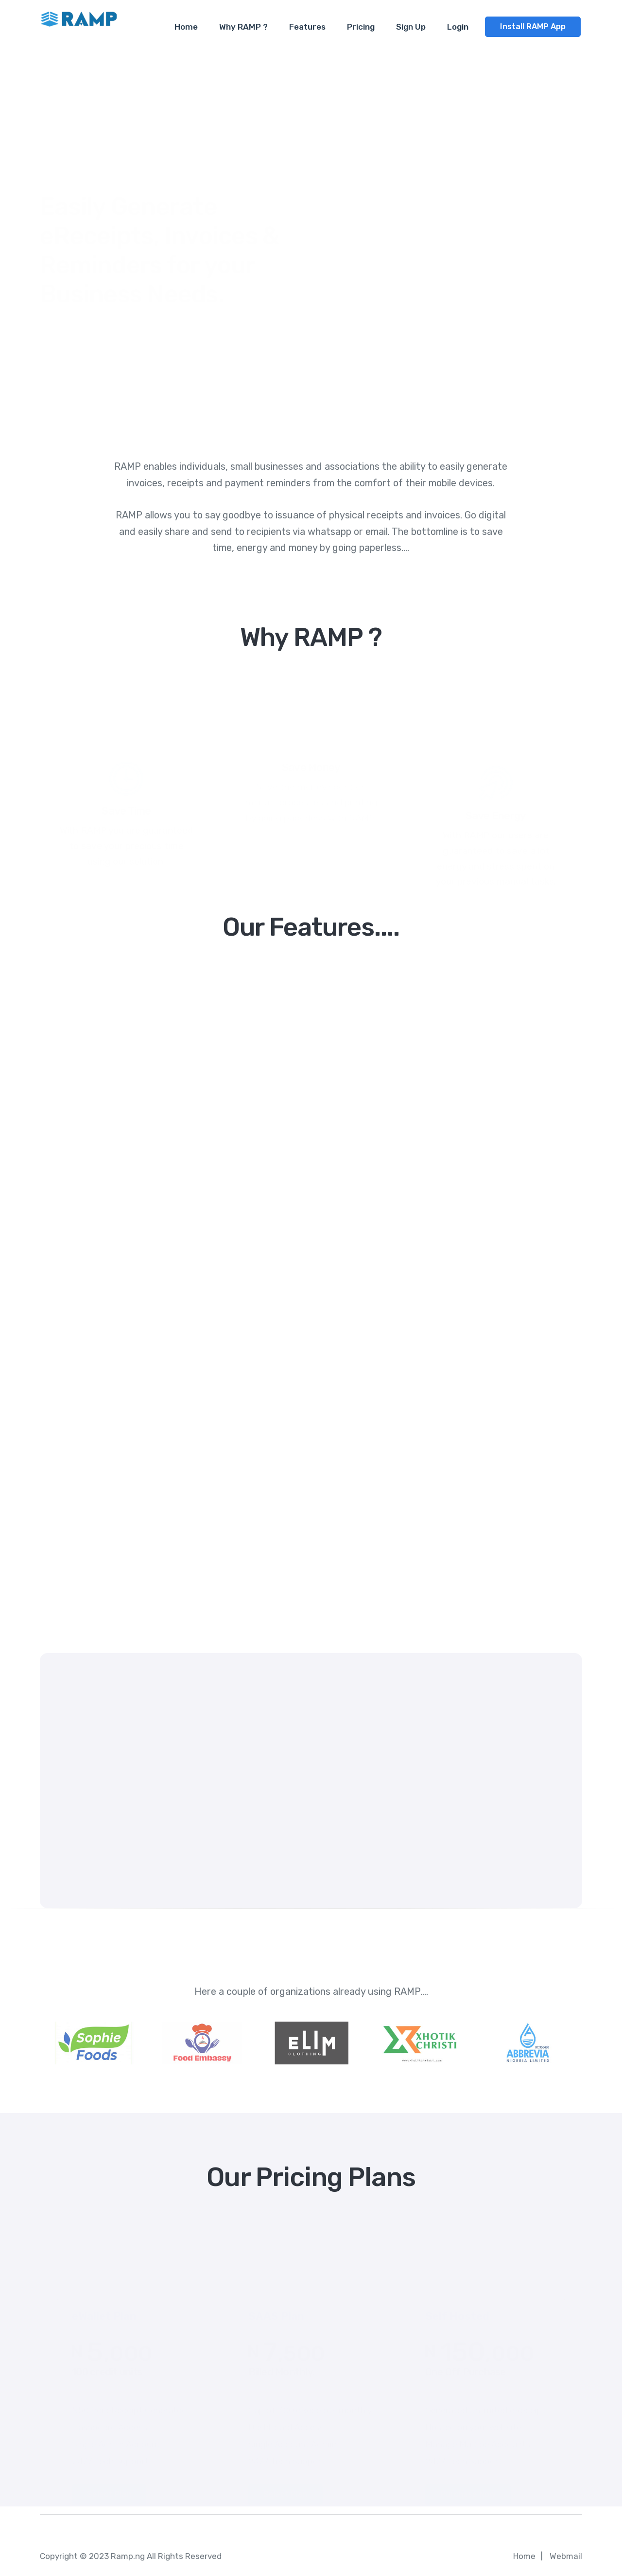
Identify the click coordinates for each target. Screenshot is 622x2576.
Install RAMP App (533, 26)
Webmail (566, 2556)
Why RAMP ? (243, 27)
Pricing (361, 27)
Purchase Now (468, 2482)
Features (307, 27)
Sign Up (411, 27)
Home (186, 27)
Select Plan (109, 2482)
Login (457, 27)
